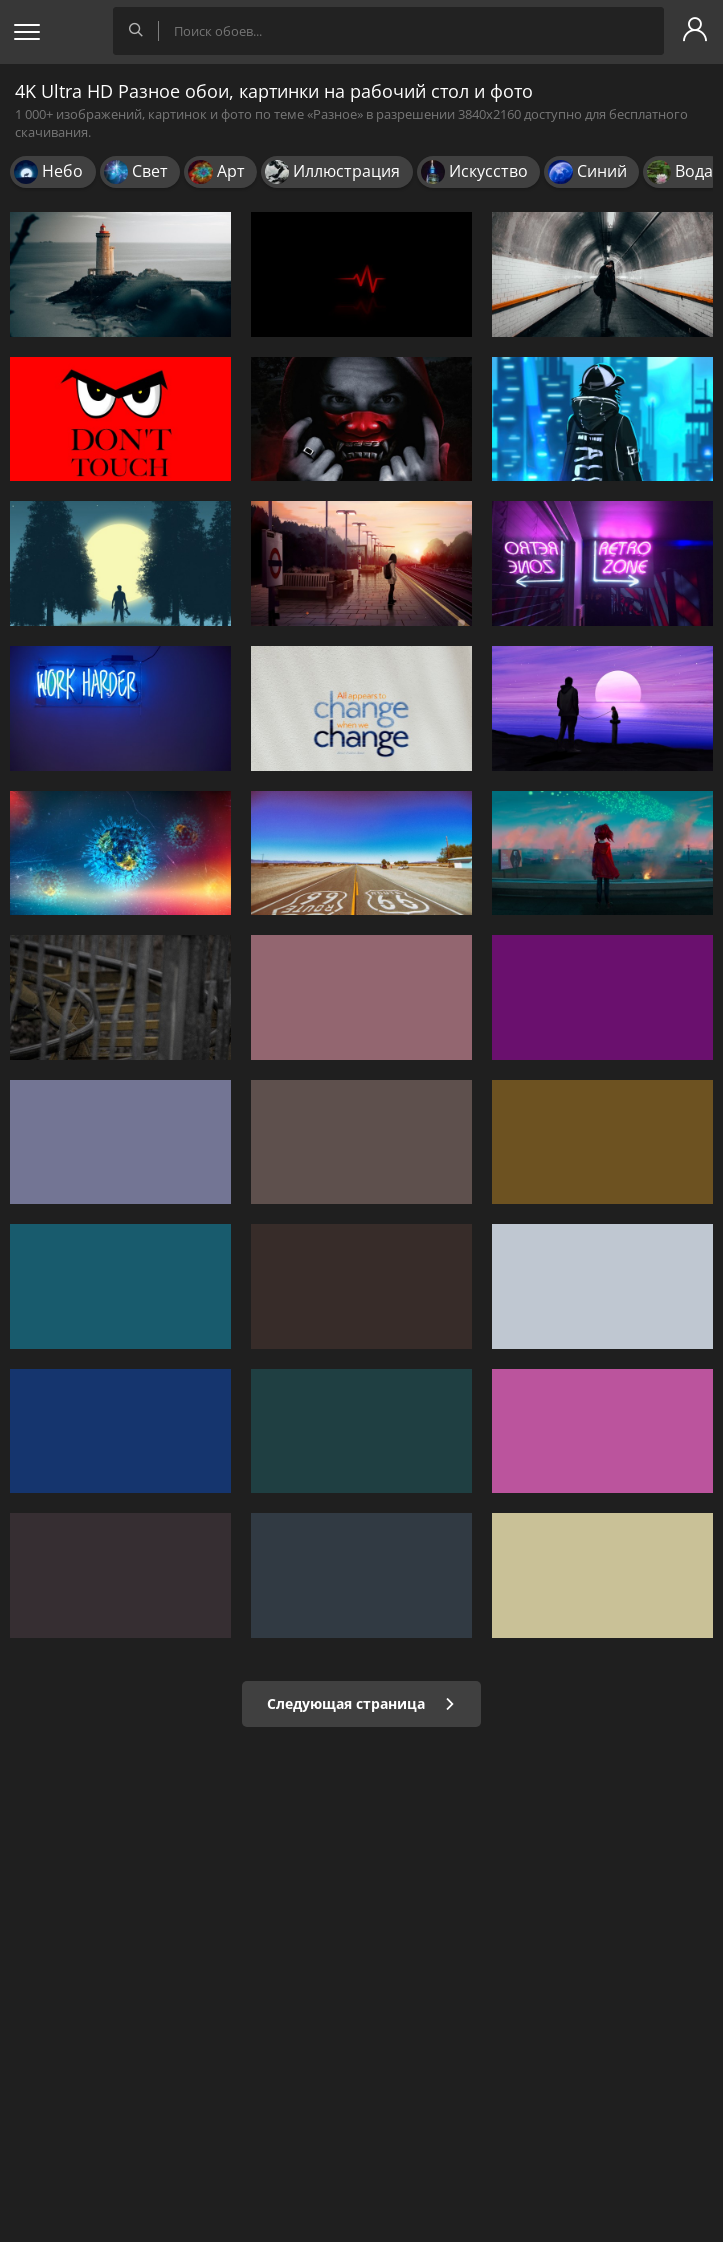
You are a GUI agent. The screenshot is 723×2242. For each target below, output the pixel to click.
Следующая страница (361, 1703)
